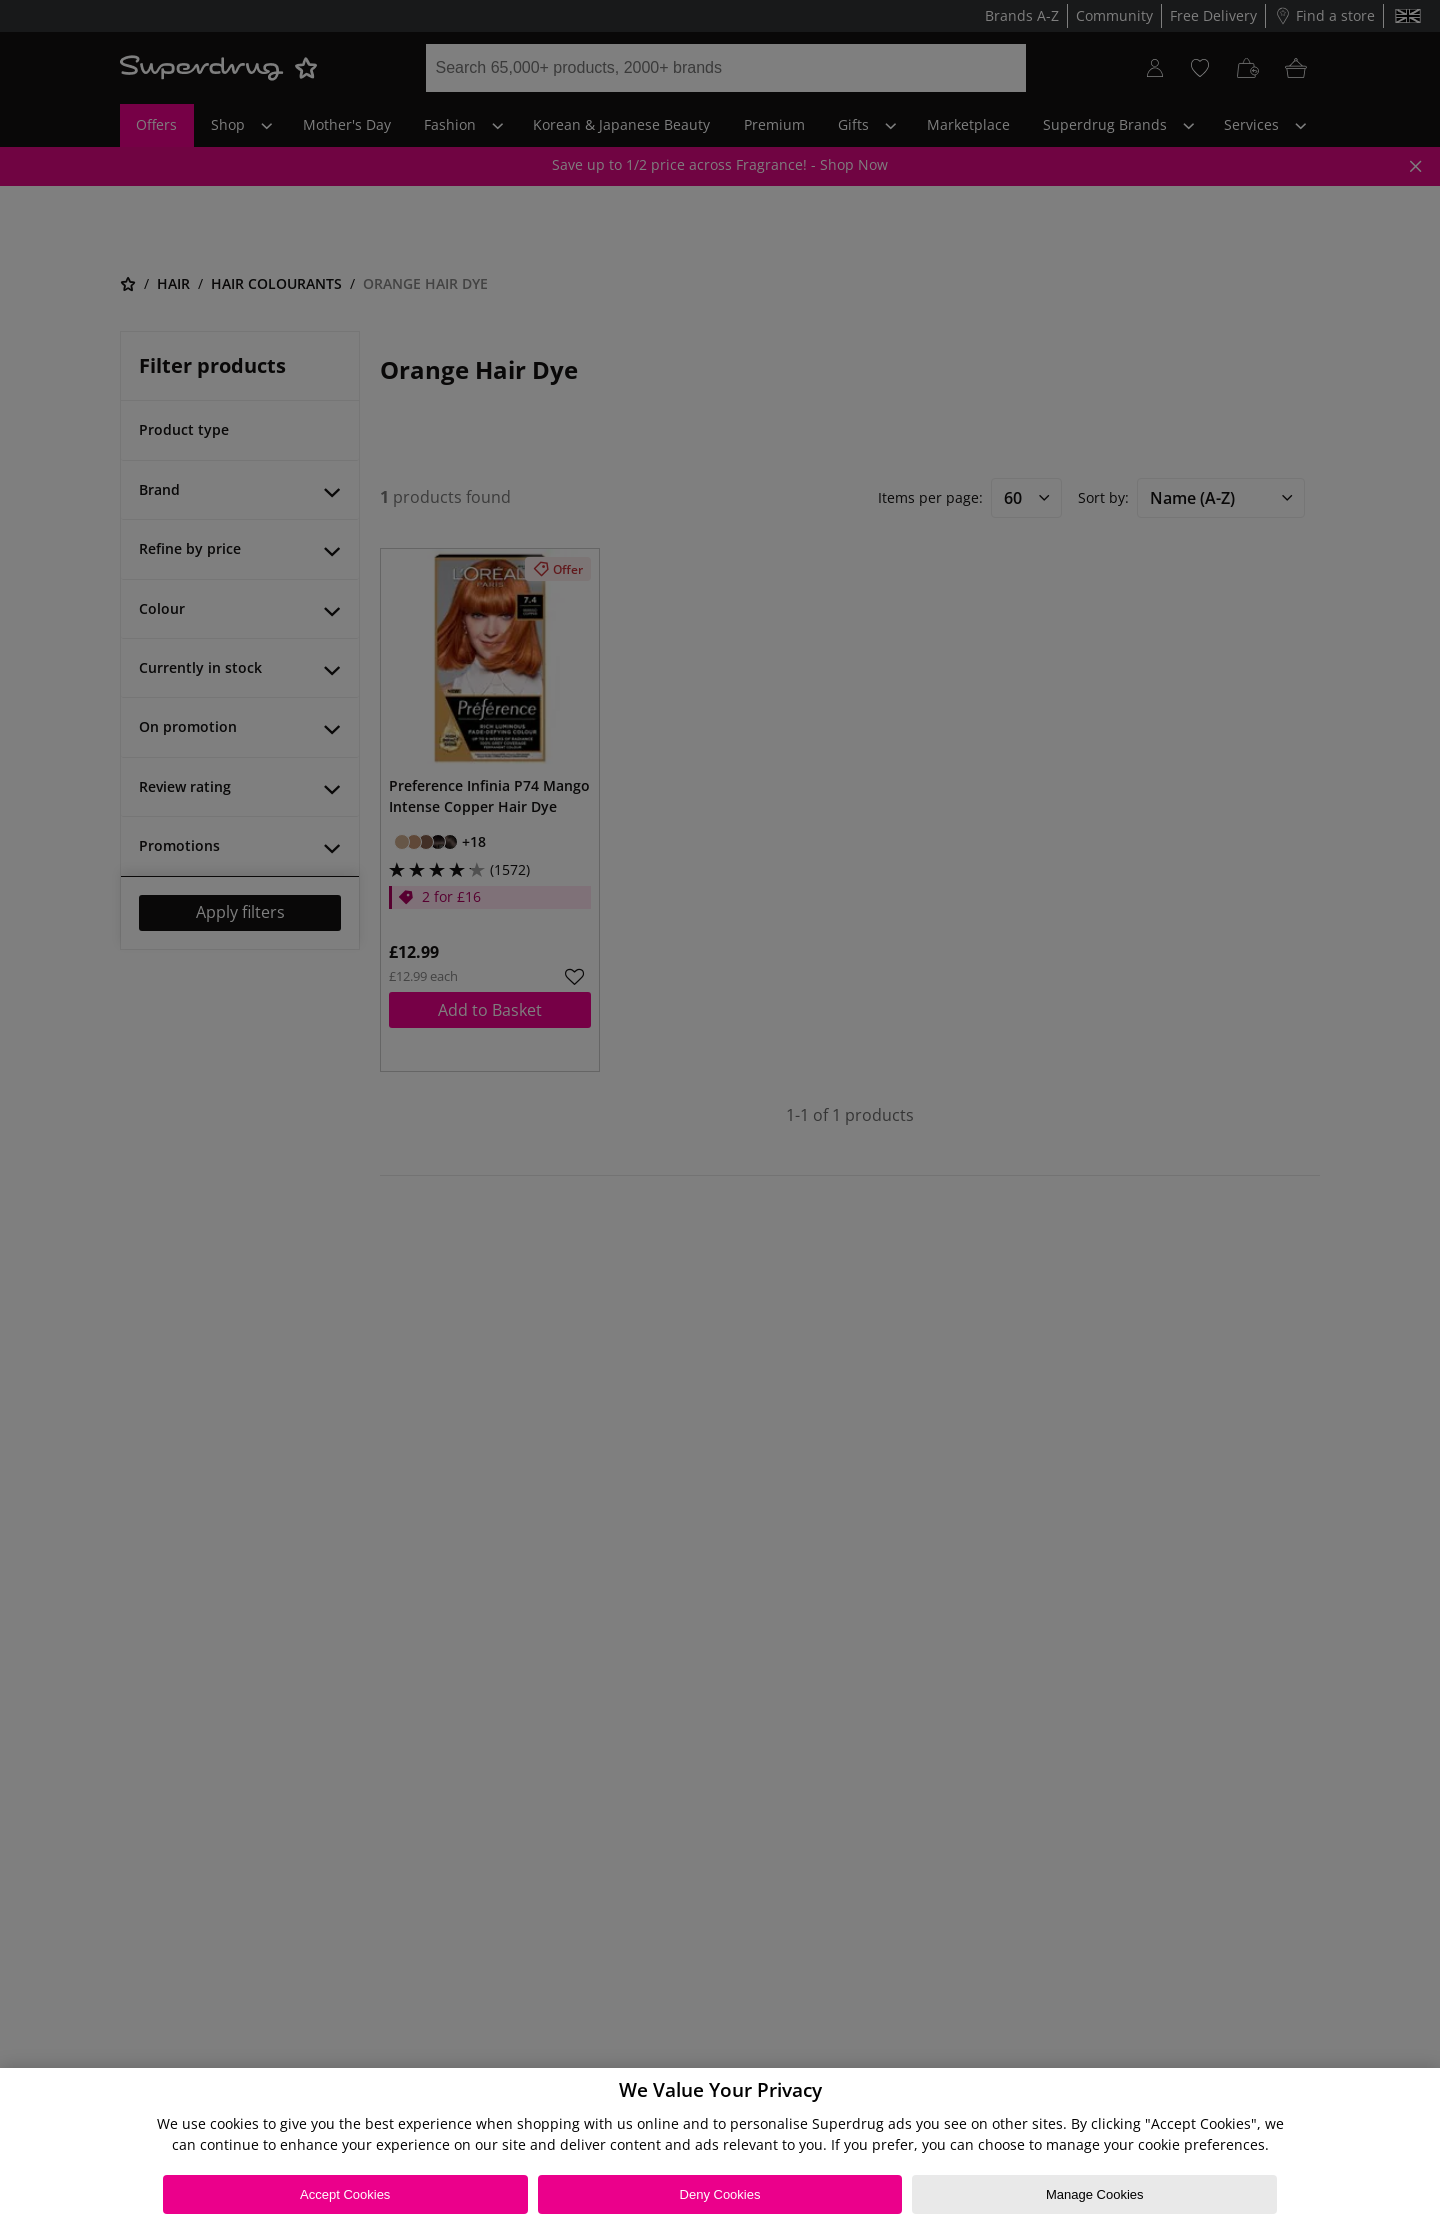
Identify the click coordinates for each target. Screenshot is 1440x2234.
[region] (720, 2151)
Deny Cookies (720, 2194)
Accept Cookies (345, 2194)
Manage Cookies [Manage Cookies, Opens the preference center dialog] (1095, 2194)
